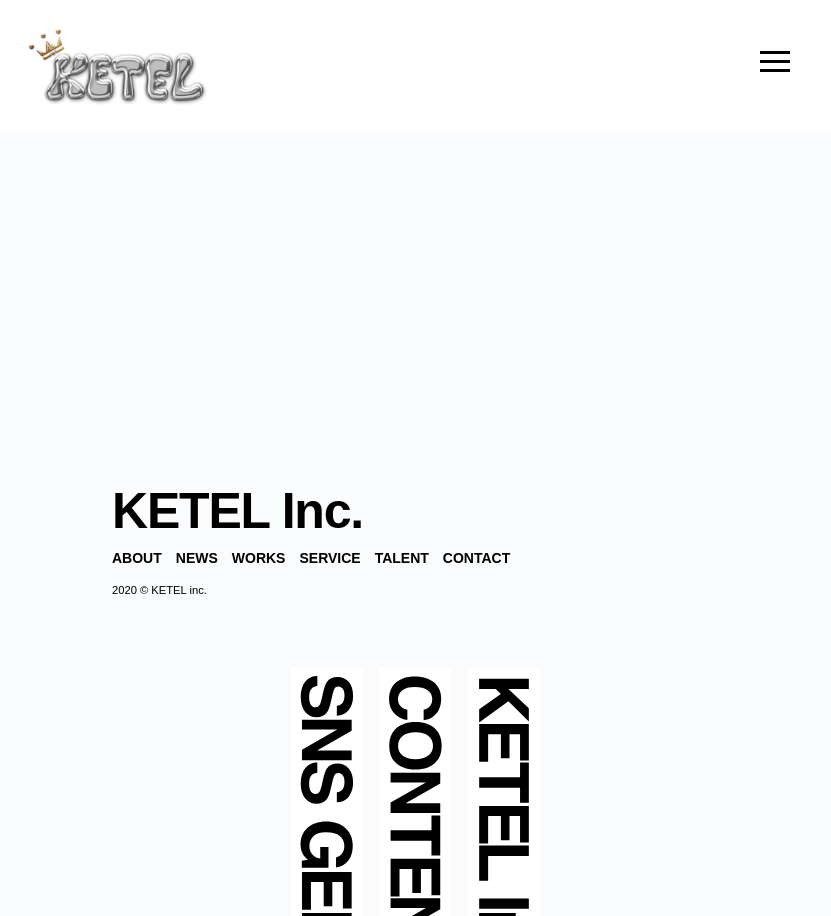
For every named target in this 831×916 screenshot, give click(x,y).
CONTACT (476, 558)
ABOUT (137, 558)
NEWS (197, 558)
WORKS (259, 558)
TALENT (402, 558)
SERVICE (329, 558)
